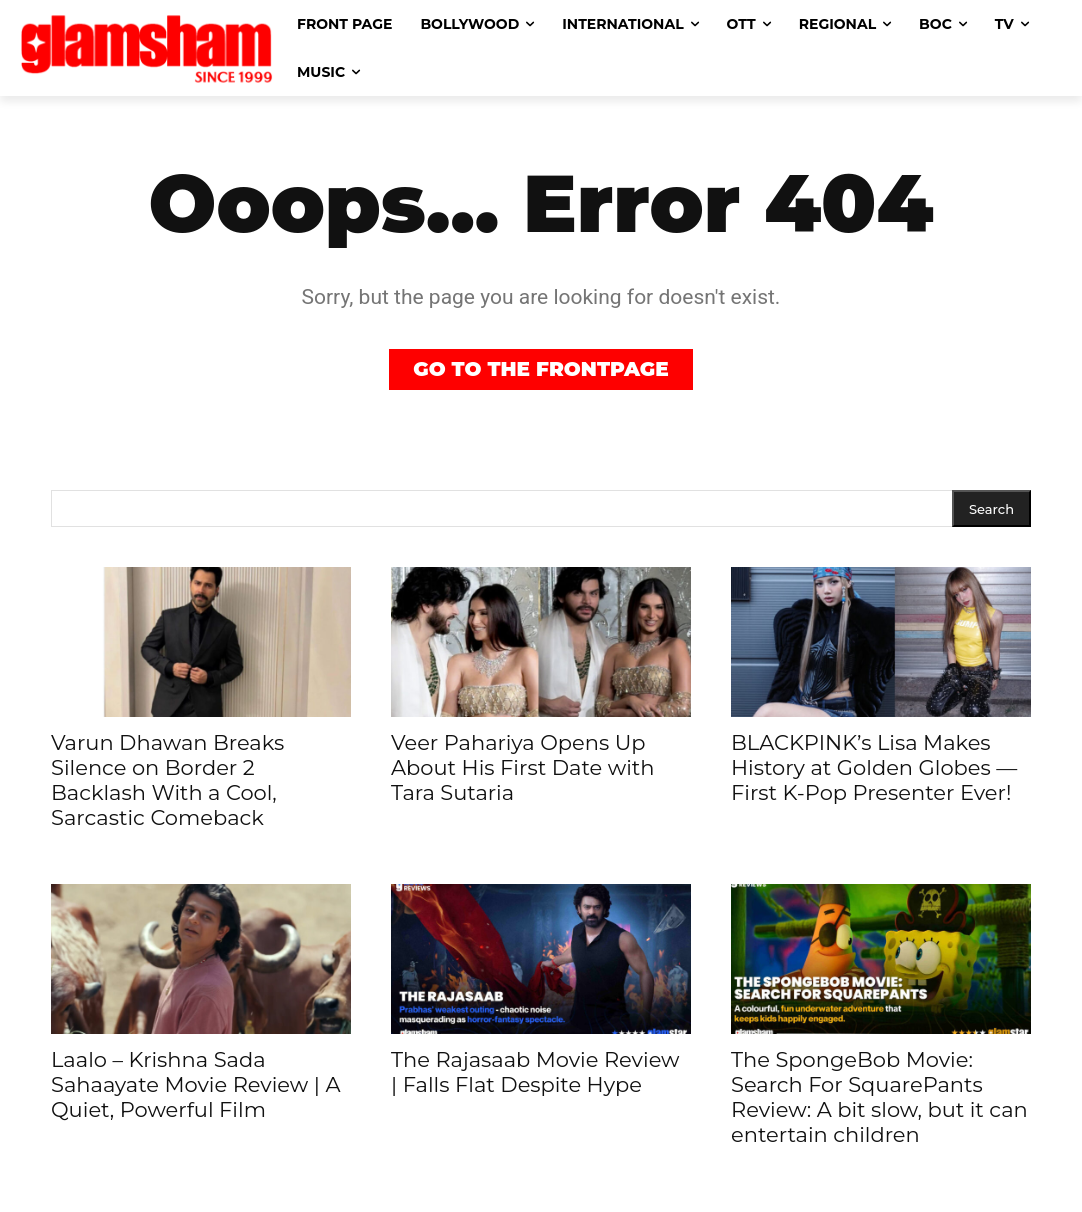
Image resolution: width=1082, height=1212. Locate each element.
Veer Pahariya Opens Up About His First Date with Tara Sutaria (522, 767)
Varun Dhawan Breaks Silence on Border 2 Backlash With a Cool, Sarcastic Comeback (167, 780)
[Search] (991, 508)
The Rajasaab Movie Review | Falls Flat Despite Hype (535, 1072)
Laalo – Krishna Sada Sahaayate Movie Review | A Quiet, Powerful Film (196, 1084)
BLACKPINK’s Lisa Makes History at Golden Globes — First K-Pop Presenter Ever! (874, 767)
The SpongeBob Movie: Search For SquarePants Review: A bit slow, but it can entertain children (879, 1097)
